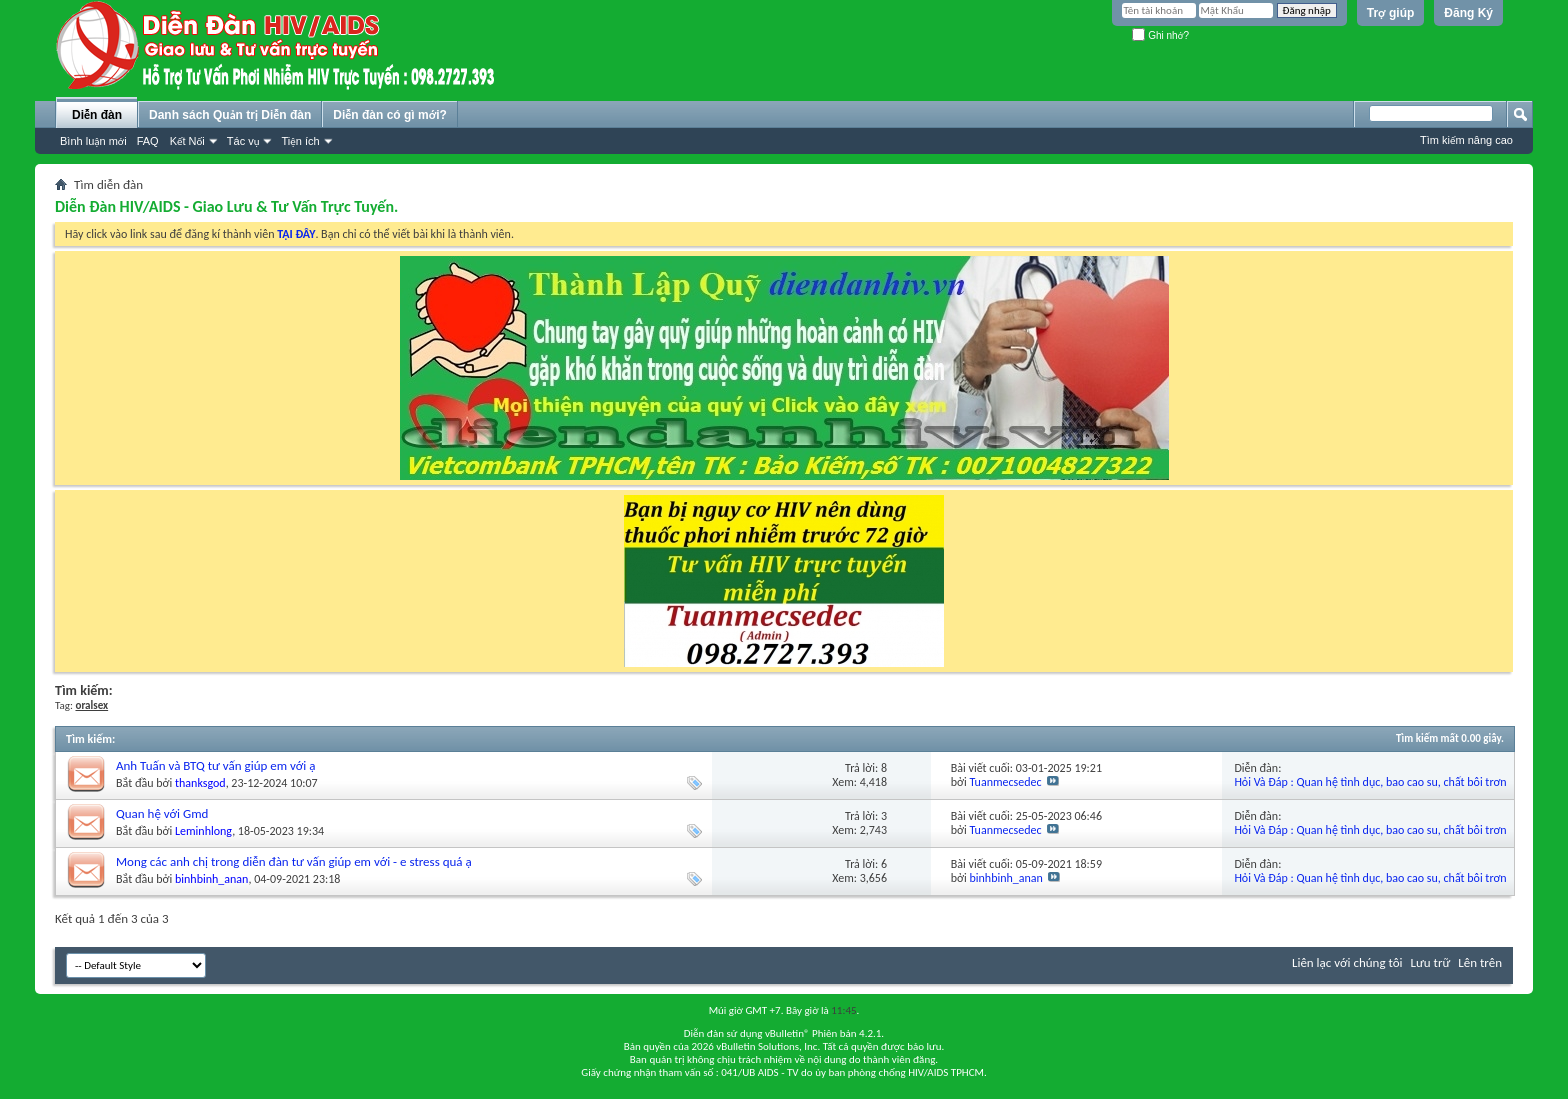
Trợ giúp (1391, 13)
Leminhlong (203, 831)
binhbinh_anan (211, 879)
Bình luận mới (93, 141)
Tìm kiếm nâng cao (1466, 140)
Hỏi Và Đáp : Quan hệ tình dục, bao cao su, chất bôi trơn (1370, 782)
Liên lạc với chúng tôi (1347, 962)
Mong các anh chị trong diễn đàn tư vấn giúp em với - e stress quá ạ (294, 861)
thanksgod (200, 783)
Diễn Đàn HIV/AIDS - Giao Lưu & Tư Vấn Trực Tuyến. (226, 206)
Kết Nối (187, 141)
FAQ (148, 141)
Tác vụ (243, 141)
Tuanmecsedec (1006, 782)
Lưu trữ (1431, 962)
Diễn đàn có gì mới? (390, 115)
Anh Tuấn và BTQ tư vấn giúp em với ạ (215, 765)
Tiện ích (300, 141)
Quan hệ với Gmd (162, 813)
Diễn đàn (97, 115)
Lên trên (1480, 962)
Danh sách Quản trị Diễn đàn (230, 115)
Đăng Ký (1468, 13)
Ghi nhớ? (1160, 35)
